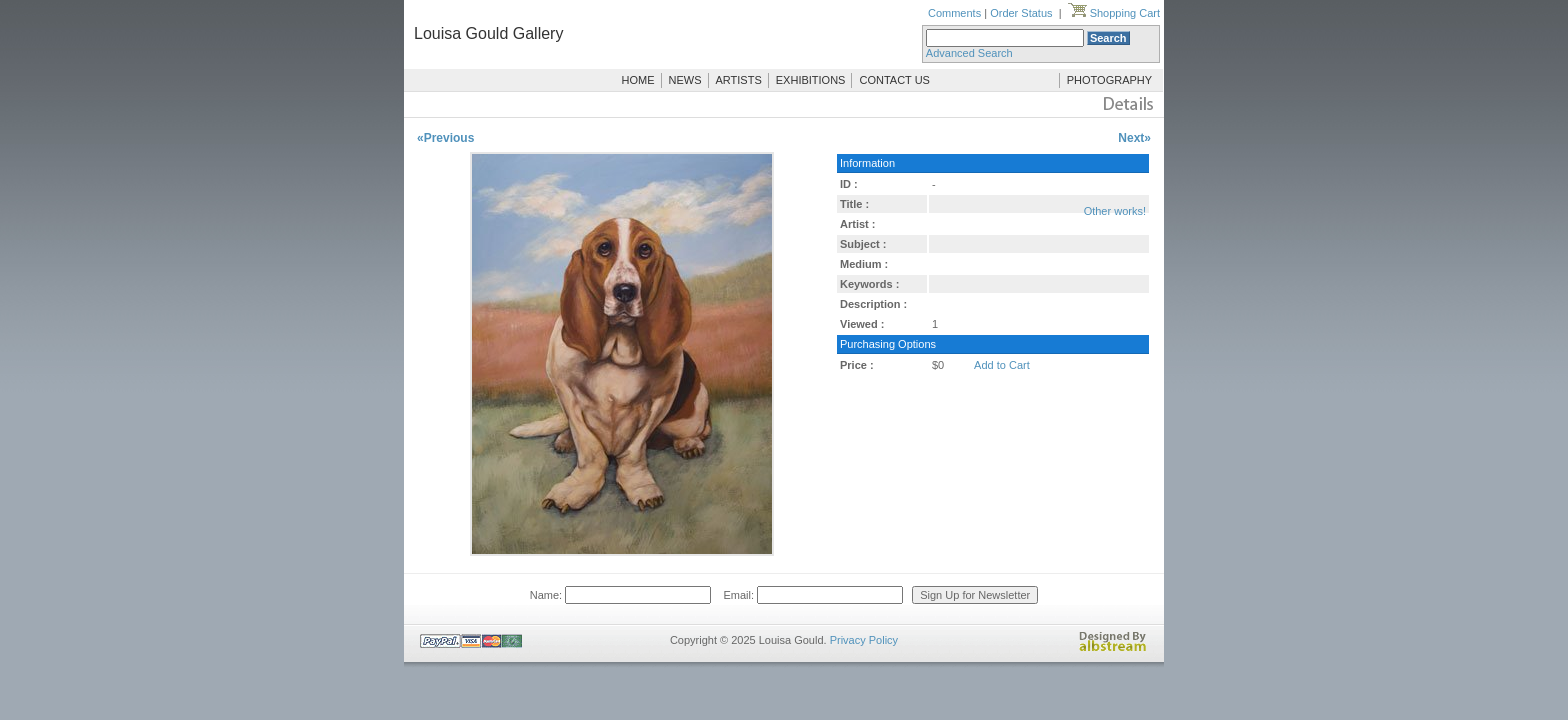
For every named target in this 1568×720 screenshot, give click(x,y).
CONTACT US (894, 80)
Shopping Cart (1114, 13)
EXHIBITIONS (811, 80)
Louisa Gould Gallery (488, 33)
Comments (954, 13)
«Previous (445, 138)
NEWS (685, 80)
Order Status (1021, 13)
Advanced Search (969, 53)
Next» (1134, 138)
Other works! (1115, 211)
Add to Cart (1002, 365)
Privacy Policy (864, 640)
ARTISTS (739, 80)
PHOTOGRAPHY (1109, 80)
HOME (638, 80)
